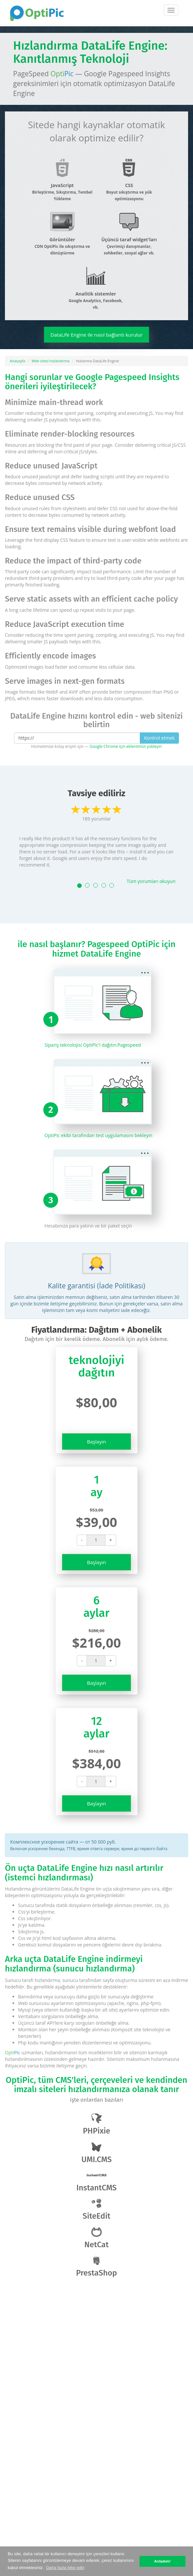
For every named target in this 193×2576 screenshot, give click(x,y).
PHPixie (96, 2124)
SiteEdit (96, 2210)
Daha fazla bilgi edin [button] (65, 2567)
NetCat (96, 2238)
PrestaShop (96, 2266)
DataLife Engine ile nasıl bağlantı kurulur (96, 334)
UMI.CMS (96, 2153)
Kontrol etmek (159, 738)
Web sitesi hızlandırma (51, 360)
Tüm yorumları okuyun (151, 881)
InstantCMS (96, 2181)
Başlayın (96, 1441)
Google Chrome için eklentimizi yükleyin (126, 746)
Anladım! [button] (162, 2561)
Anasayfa (17, 360)
